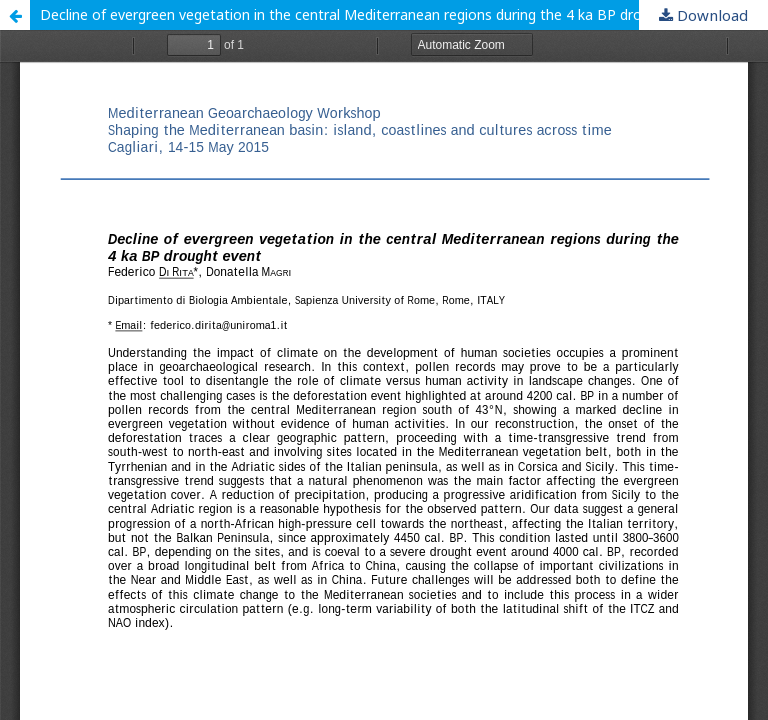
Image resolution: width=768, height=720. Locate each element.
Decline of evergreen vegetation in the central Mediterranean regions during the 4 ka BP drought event (376, 14)
